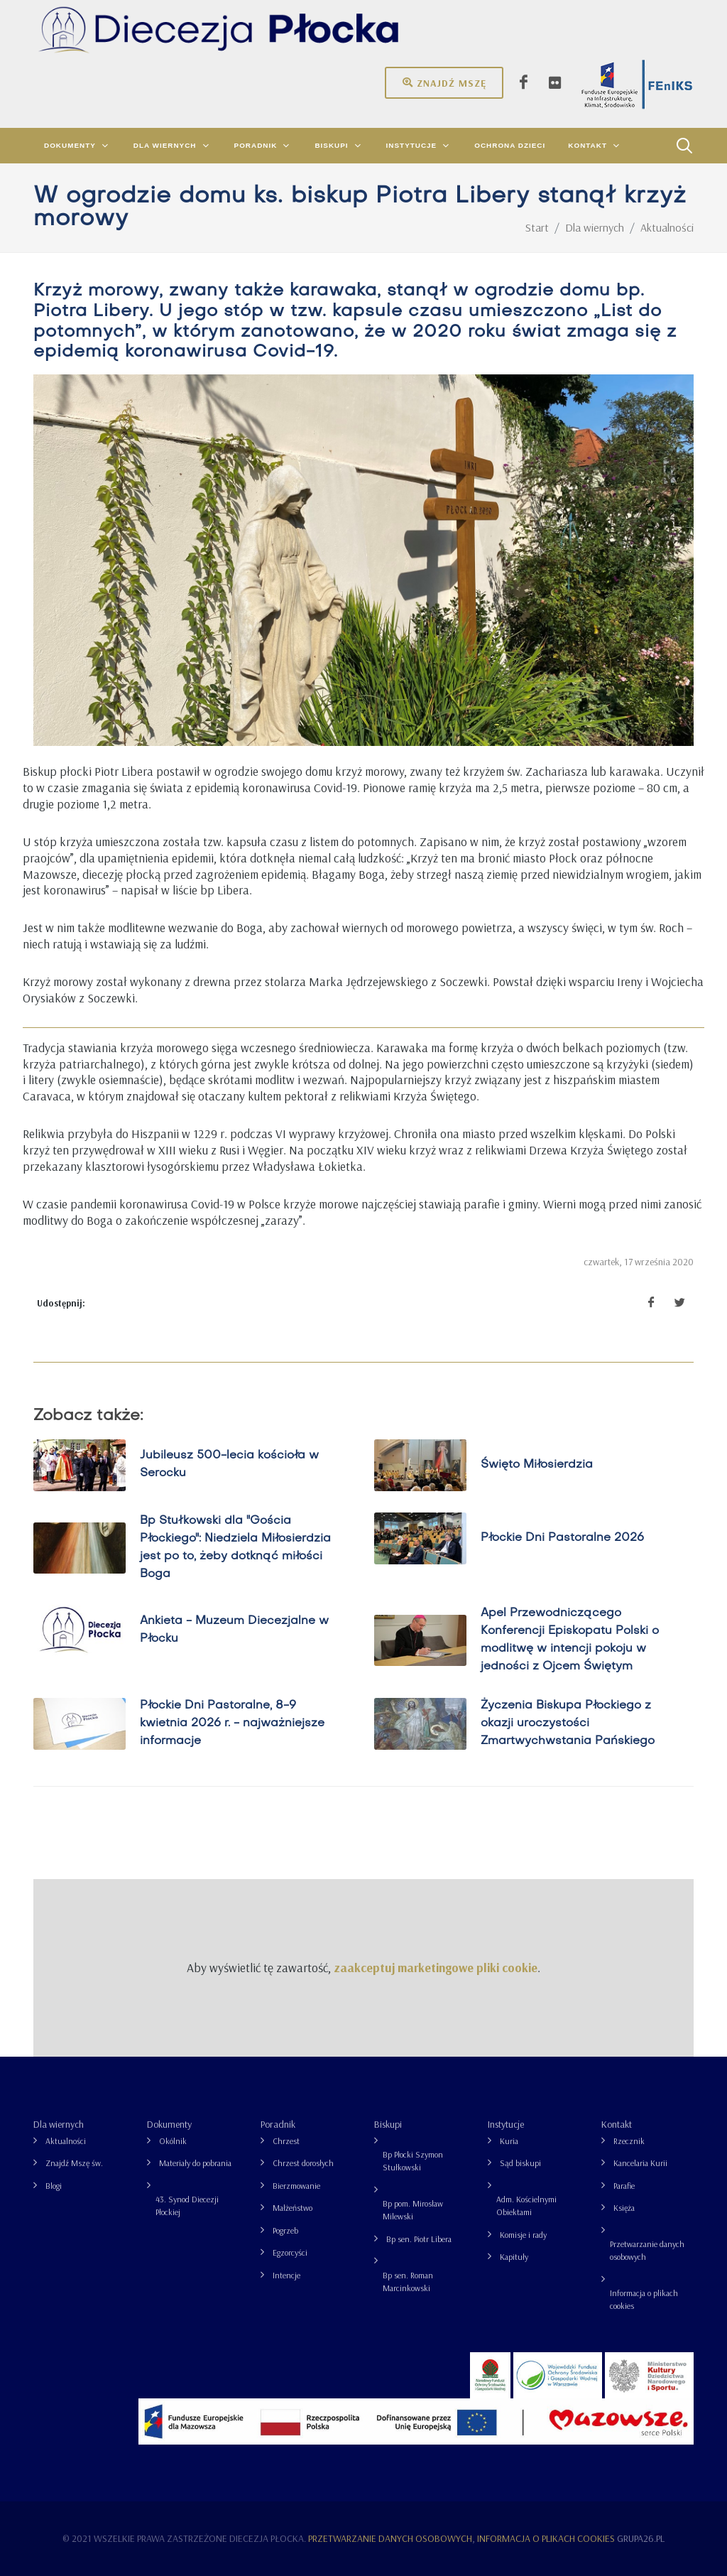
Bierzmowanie (296, 2185)
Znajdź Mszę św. (74, 2163)
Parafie (624, 2185)
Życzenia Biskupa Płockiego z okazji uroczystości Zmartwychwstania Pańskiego (568, 1723)
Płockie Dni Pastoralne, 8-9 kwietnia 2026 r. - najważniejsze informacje (232, 1723)
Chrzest (286, 2141)
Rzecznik (629, 2141)
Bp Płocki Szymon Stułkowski (413, 2160)
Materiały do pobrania (195, 2163)
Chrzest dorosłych (303, 2163)
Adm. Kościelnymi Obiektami (526, 2205)
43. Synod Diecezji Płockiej (187, 2205)
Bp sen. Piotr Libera (419, 2239)
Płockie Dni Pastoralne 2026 (562, 1537)
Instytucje (506, 2124)
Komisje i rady (523, 2234)
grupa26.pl (641, 2538)
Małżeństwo (292, 2207)
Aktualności (65, 2141)
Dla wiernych (58, 2124)
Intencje (286, 2275)
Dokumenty (169, 2124)
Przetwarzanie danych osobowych (647, 2250)
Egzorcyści (290, 2252)
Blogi (53, 2185)
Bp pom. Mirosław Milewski (413, 2209)
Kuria (509, 2141)
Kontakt (616, 2124)
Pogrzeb (285, 2230)
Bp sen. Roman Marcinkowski (408, 2281)
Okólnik (173, 2141)
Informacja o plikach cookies (644, 2299)
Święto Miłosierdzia (537, 1465)
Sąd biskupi (520, 2163)
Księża (624, 2207)
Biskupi (388, 2124)
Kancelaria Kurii (640, 2163)
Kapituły (514, 2256)
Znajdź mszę (444, 82)
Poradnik (278, 2124)
